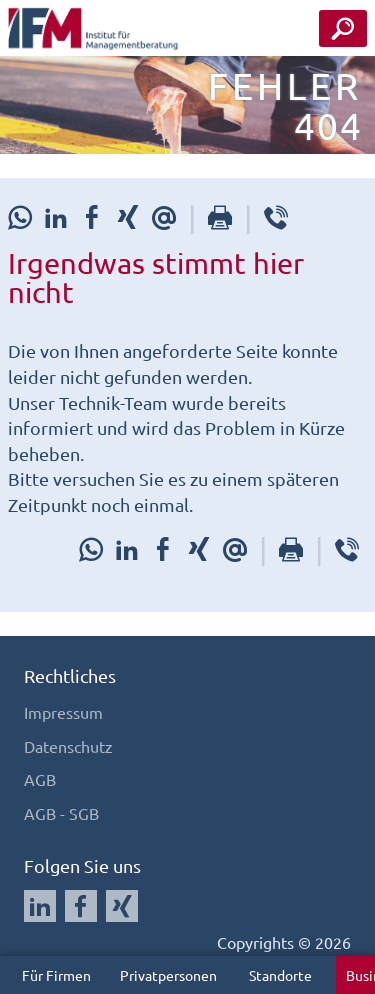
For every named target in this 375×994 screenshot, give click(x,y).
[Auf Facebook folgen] (81, 906)
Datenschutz (68, 746)
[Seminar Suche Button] (343, 28)
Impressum (63, 712)
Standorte (280, 975)
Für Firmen (56, 975)
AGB (40, 779)
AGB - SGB (61, 813)
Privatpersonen (168, 975)
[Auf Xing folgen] (122, 906)
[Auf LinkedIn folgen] (40, 906)
